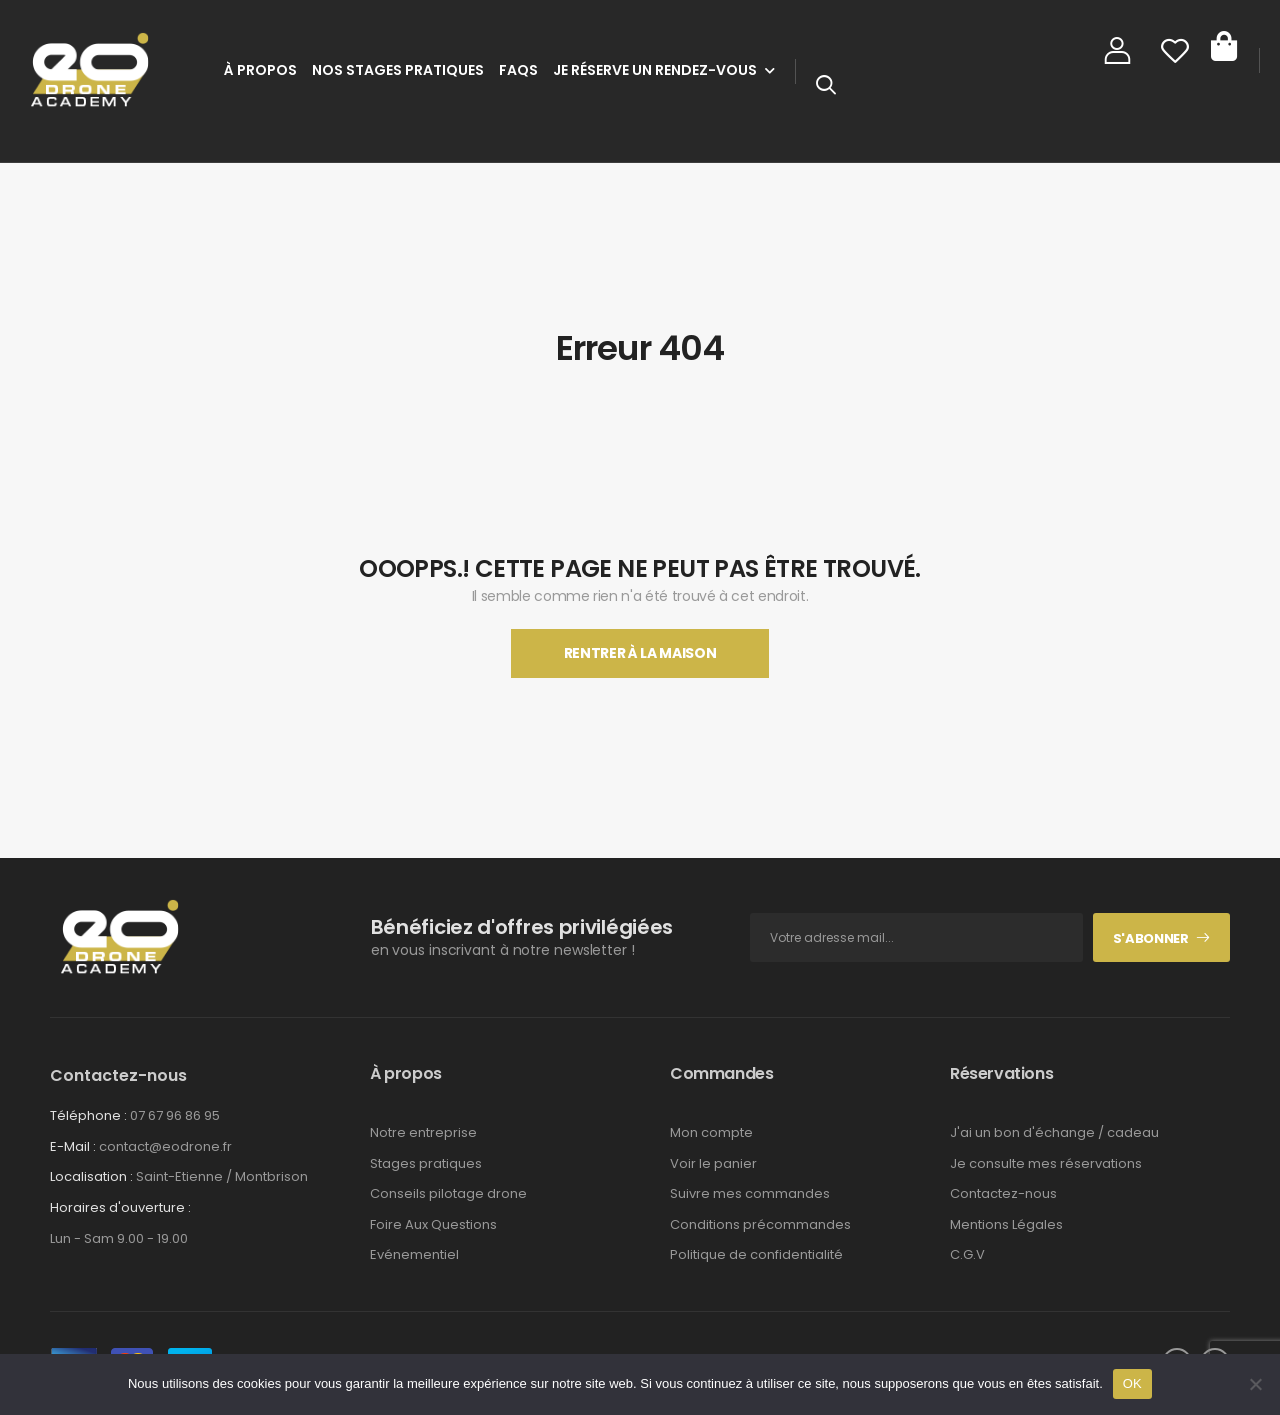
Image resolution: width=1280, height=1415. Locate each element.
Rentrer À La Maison (640, 653)
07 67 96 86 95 (175, 1115)
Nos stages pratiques (398, 70)
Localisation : (91, 1176)
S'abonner (1151, 938)
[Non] (1255, 1384)
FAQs (518, 70)
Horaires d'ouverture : (120, 1208)
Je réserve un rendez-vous (655, 70)
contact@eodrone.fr (165, 1146)
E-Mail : (73, 1146)
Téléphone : (88, 1115)
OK (1132, 1383)
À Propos (260, 70)
